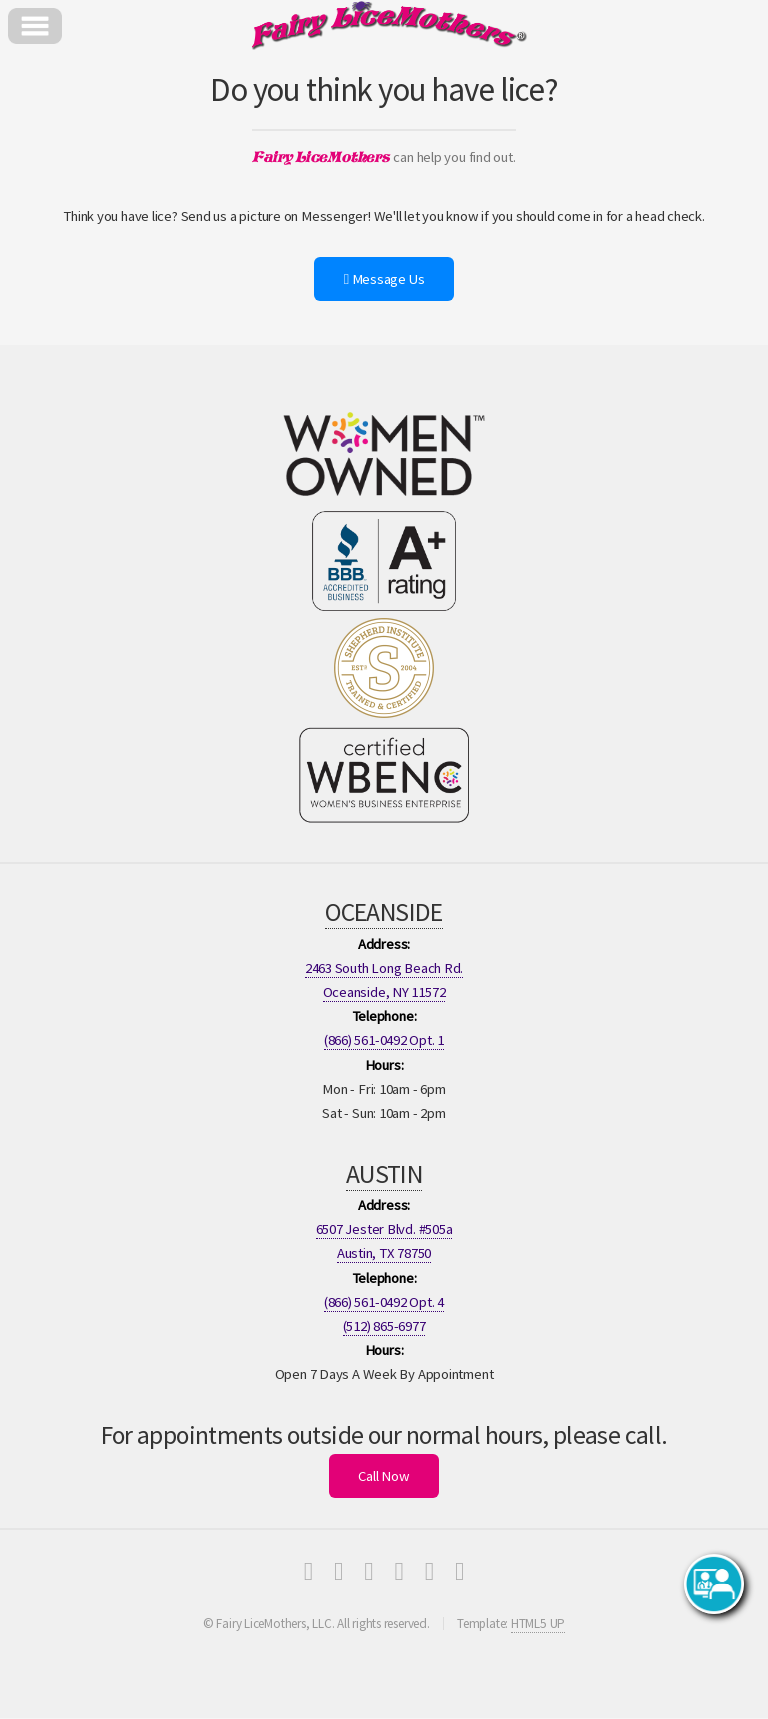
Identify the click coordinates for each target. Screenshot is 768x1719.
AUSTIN (384, 1174)
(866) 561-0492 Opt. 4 (384, 1302)
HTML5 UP (538, 1623)
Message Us (384, 279)
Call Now (383, 1476)
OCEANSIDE (383, 912)
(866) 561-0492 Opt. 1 (384, 1040)
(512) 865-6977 (384, 1326)
